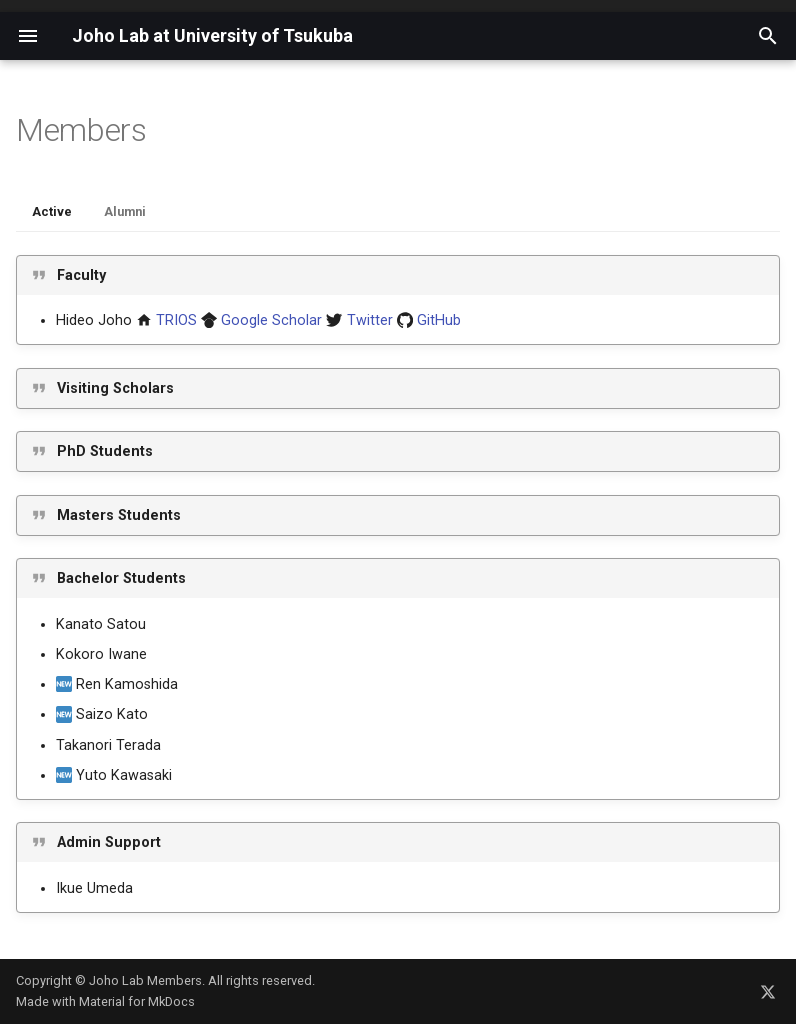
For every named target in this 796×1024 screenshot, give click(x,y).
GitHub (439, 320)
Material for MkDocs (137, 1001)
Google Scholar (271, 320)
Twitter (370, 320)
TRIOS (176, 320)
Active (52, 211)
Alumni (125, 211)
